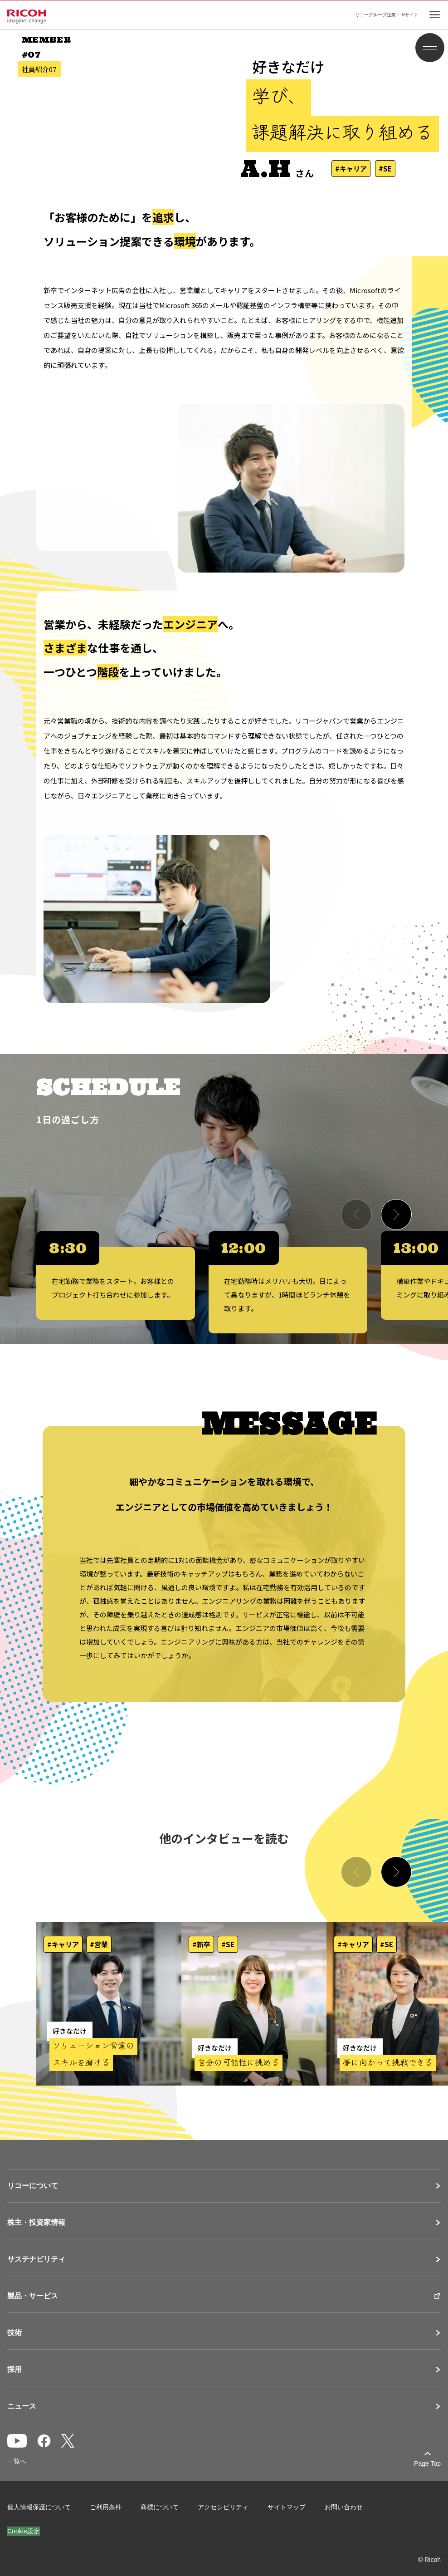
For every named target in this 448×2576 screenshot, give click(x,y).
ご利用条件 (106, 2507)
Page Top (427, 2463)
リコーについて (32, 2185)
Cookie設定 (23, 2531)
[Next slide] (396, 1214)
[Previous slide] (356, 1214)
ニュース (21, 2406)
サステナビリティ (36, 2259)
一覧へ (16, 2461)
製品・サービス (32, 2296)
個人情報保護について (39, 2507)
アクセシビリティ (223, 2507)
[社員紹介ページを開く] (108, 2004)
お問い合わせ (344, 2507)
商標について (160, 2507)
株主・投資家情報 (36, 2222)
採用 (14, 2369)
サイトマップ (287, 2507)
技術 (14, 2332)
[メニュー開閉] (429, 47)
